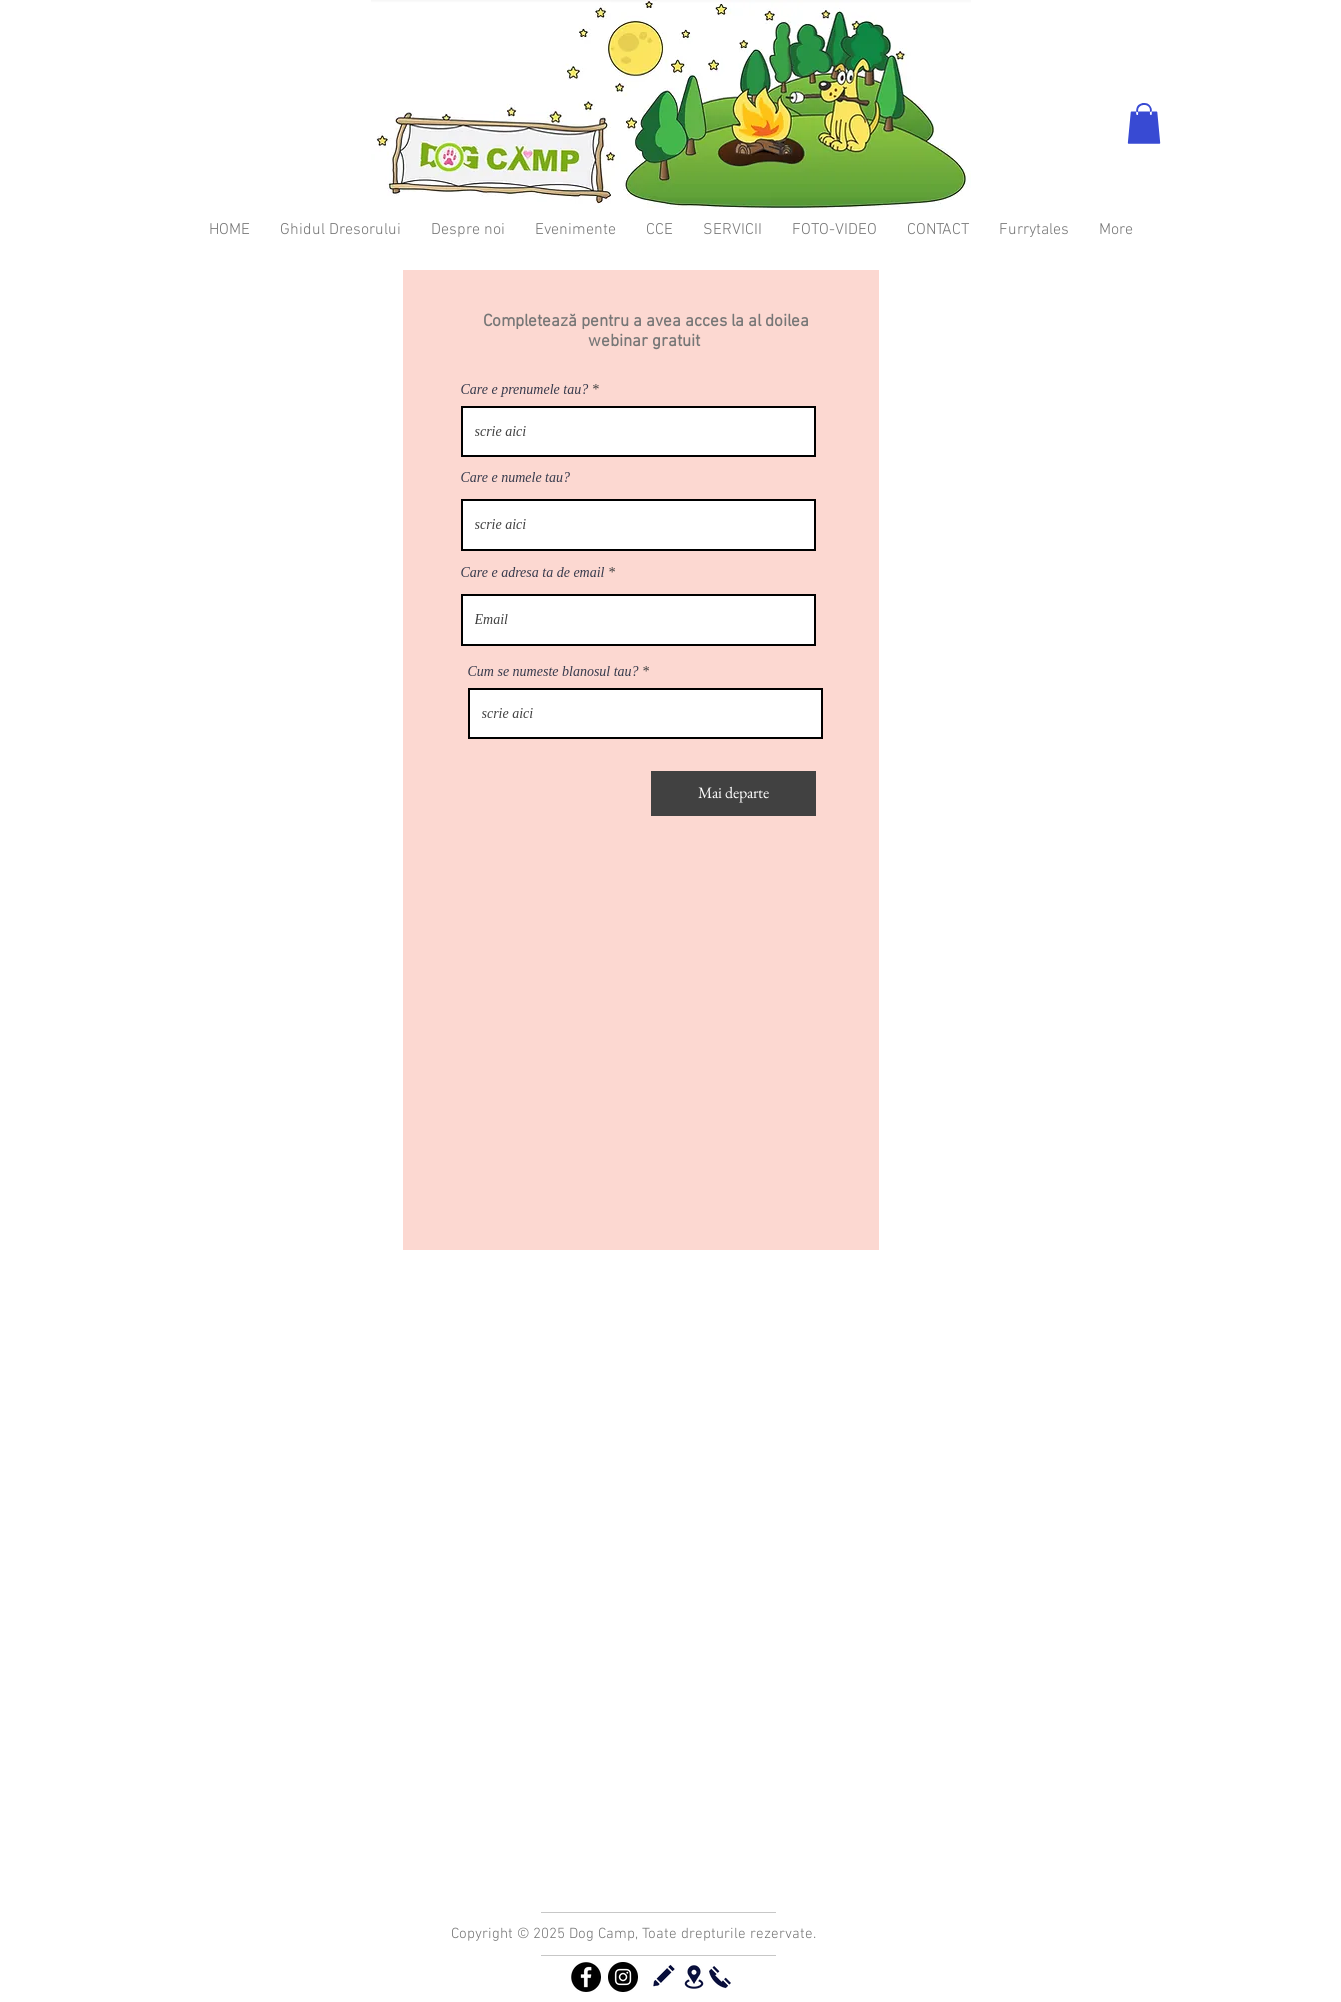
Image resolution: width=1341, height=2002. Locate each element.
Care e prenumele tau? (525, 390)
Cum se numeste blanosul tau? (553, 672)
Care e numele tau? (516, 478)
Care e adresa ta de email (533, 573)
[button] (1144, 123)
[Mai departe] (733, 793)
